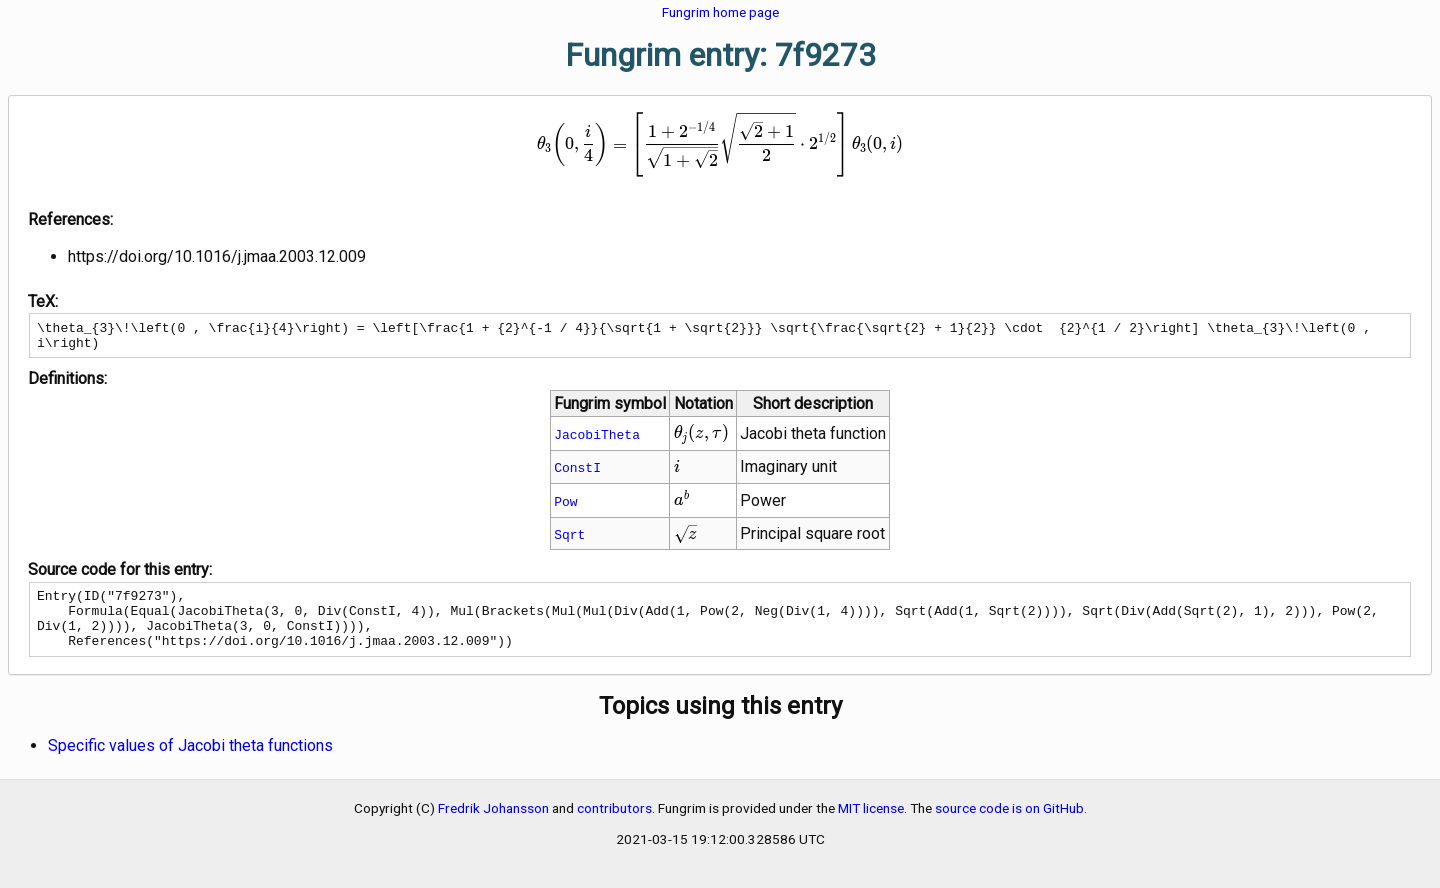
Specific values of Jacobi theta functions (190, 763)
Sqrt (569, 540)
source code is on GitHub (1009, 826)
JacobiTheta (597, 440)
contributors (614, 826)
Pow (565, 507)
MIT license (871, 826)
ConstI (577, 473)
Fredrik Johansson (493, 826)
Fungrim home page (720, 12)
